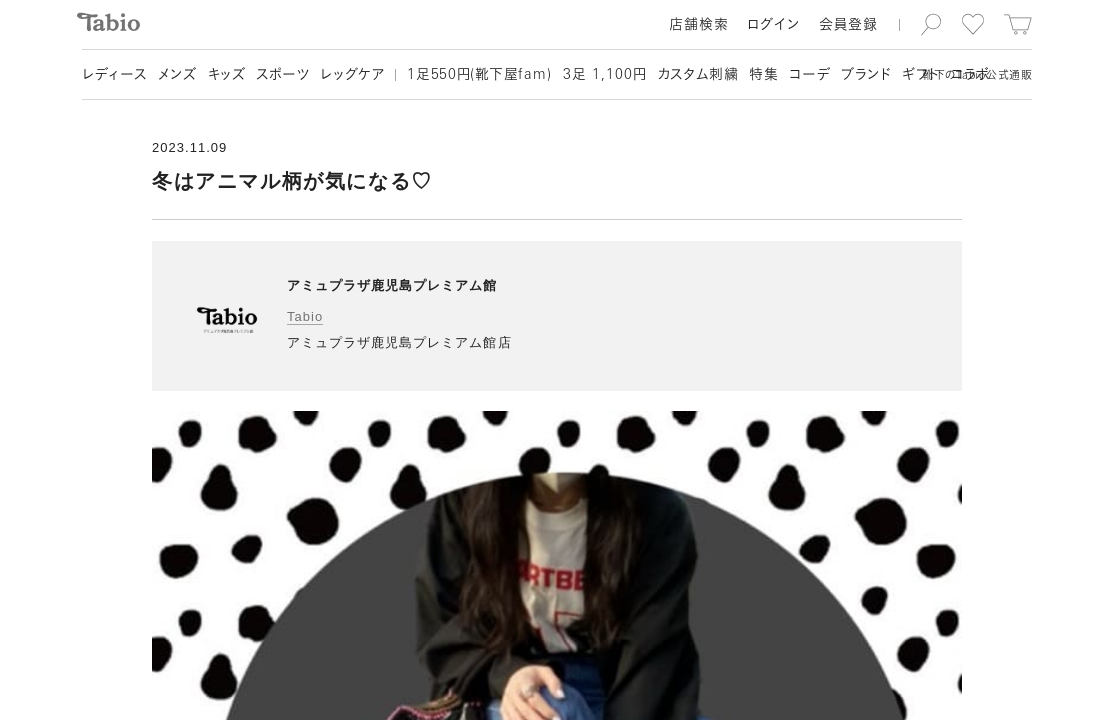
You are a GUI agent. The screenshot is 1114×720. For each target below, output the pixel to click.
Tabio (305, 316)
